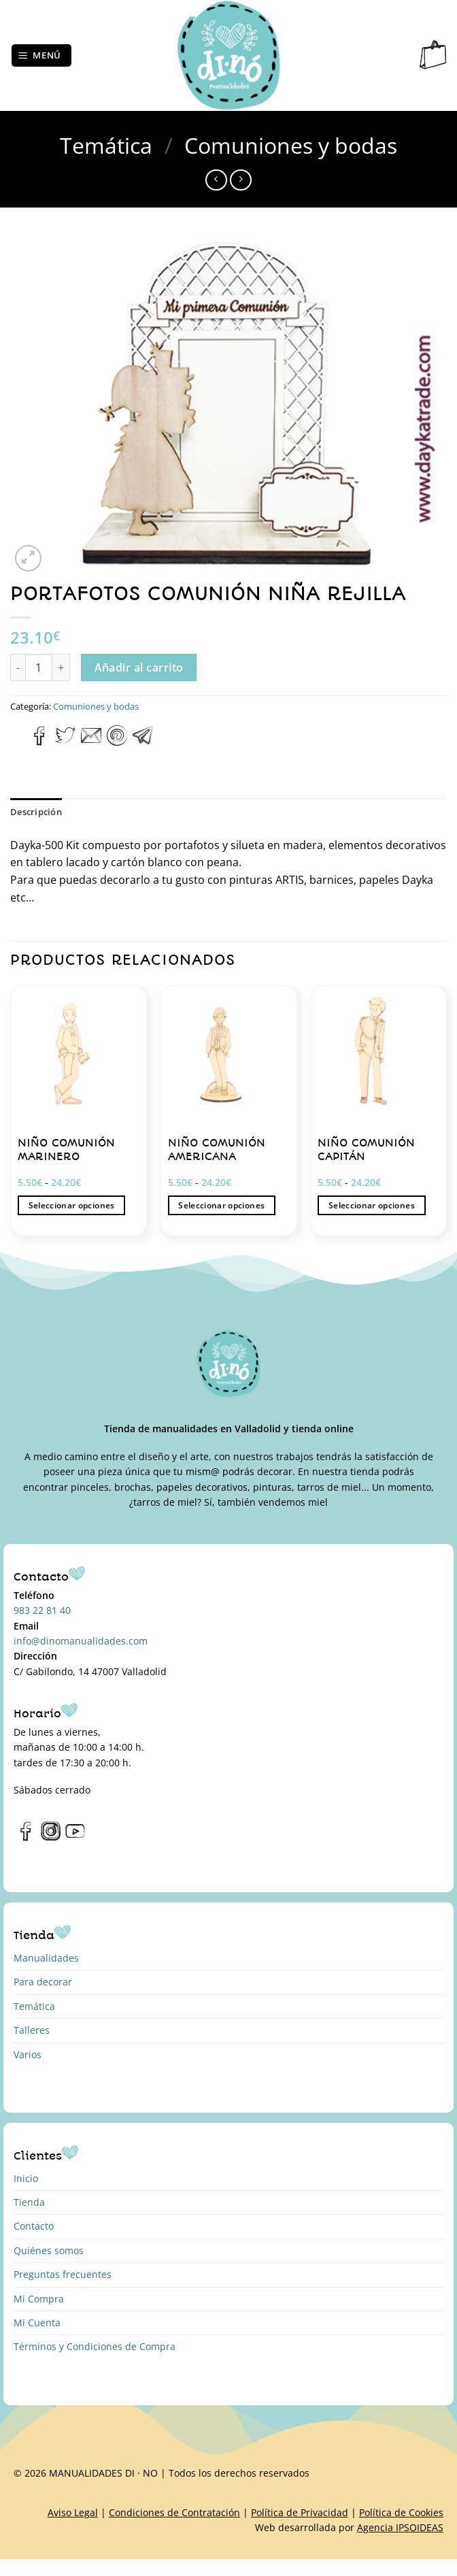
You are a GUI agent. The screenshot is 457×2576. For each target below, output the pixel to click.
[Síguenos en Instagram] (51, 1837)
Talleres (32, 2030)
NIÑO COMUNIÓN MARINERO (66, 1149)
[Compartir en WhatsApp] (18, 742)
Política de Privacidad (299, 2512)
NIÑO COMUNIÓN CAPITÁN (366, 1149)
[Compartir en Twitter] (65, 742)
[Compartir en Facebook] (40, 742)
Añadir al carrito (139, 667)
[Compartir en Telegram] (143, 742)
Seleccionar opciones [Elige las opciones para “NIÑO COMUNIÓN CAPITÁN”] (371, 1205)
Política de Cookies (401, 2512)
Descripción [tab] (36, 812)
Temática (106, 145)
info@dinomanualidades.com (81, 1640)
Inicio (26, 2178)
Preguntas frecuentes (63, 2274)
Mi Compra (39, 2298)
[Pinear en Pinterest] (117, 742)
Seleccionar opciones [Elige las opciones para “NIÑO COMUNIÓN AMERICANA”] (221, 1205)
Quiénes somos (49, 2250)
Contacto (34, 2225)
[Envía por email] (91, 742)
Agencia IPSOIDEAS (400, 2527)
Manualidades (46, 1957)
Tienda (29, 2202)
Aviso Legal (73, 2512)
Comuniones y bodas (290, 145)
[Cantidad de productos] (38, 667)
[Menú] (42, 55)
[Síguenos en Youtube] (75, 1837)
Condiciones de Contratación (174, 2512)
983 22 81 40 (42, 1610)
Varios (27, 2054)
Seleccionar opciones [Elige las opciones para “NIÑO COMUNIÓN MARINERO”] (72, 1205)
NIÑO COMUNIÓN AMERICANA (216, 1149)
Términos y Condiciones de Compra (94, 2346)
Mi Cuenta (37, 2322)
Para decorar (43, 1981)
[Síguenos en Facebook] (26, 1837)
